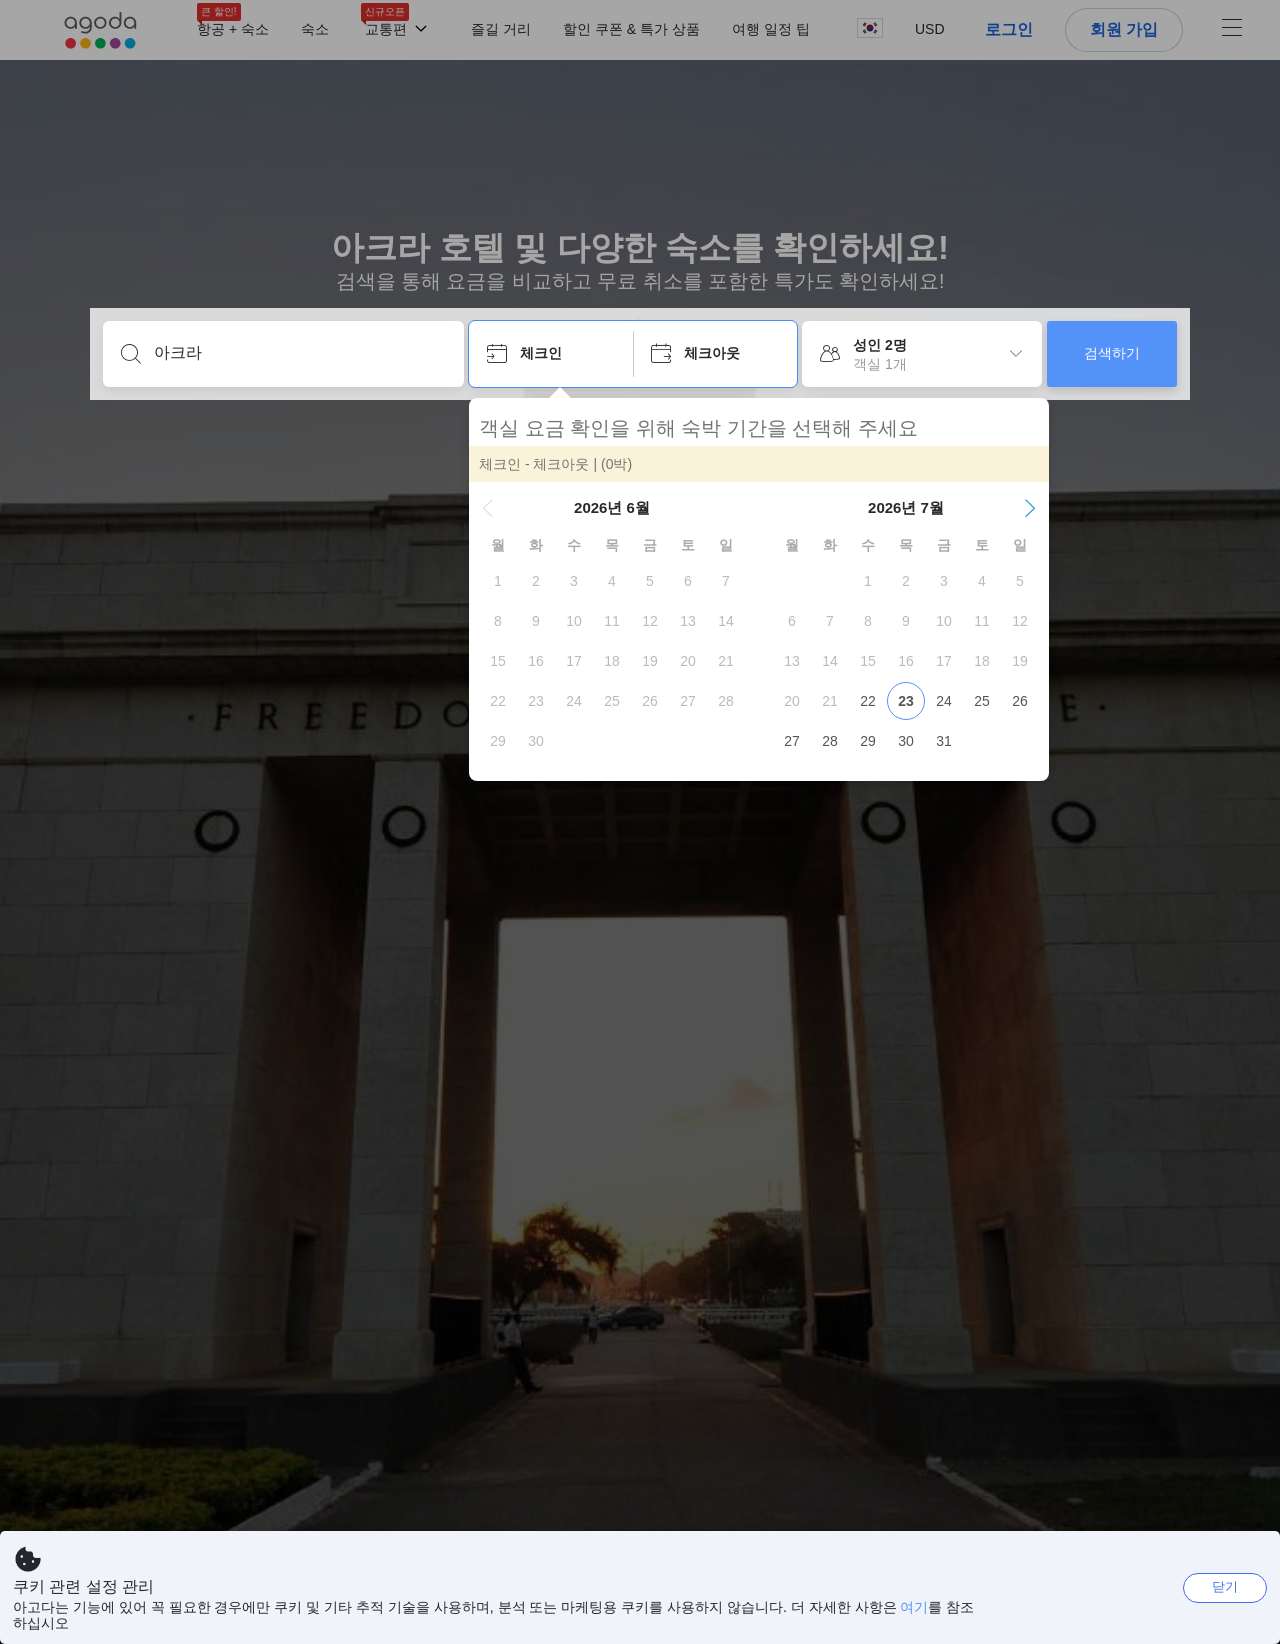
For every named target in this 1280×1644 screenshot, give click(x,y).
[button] (488, 508)
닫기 (1225, 1586)
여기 (914, 1607)
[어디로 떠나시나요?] (299, 353)
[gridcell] (498, 581)
